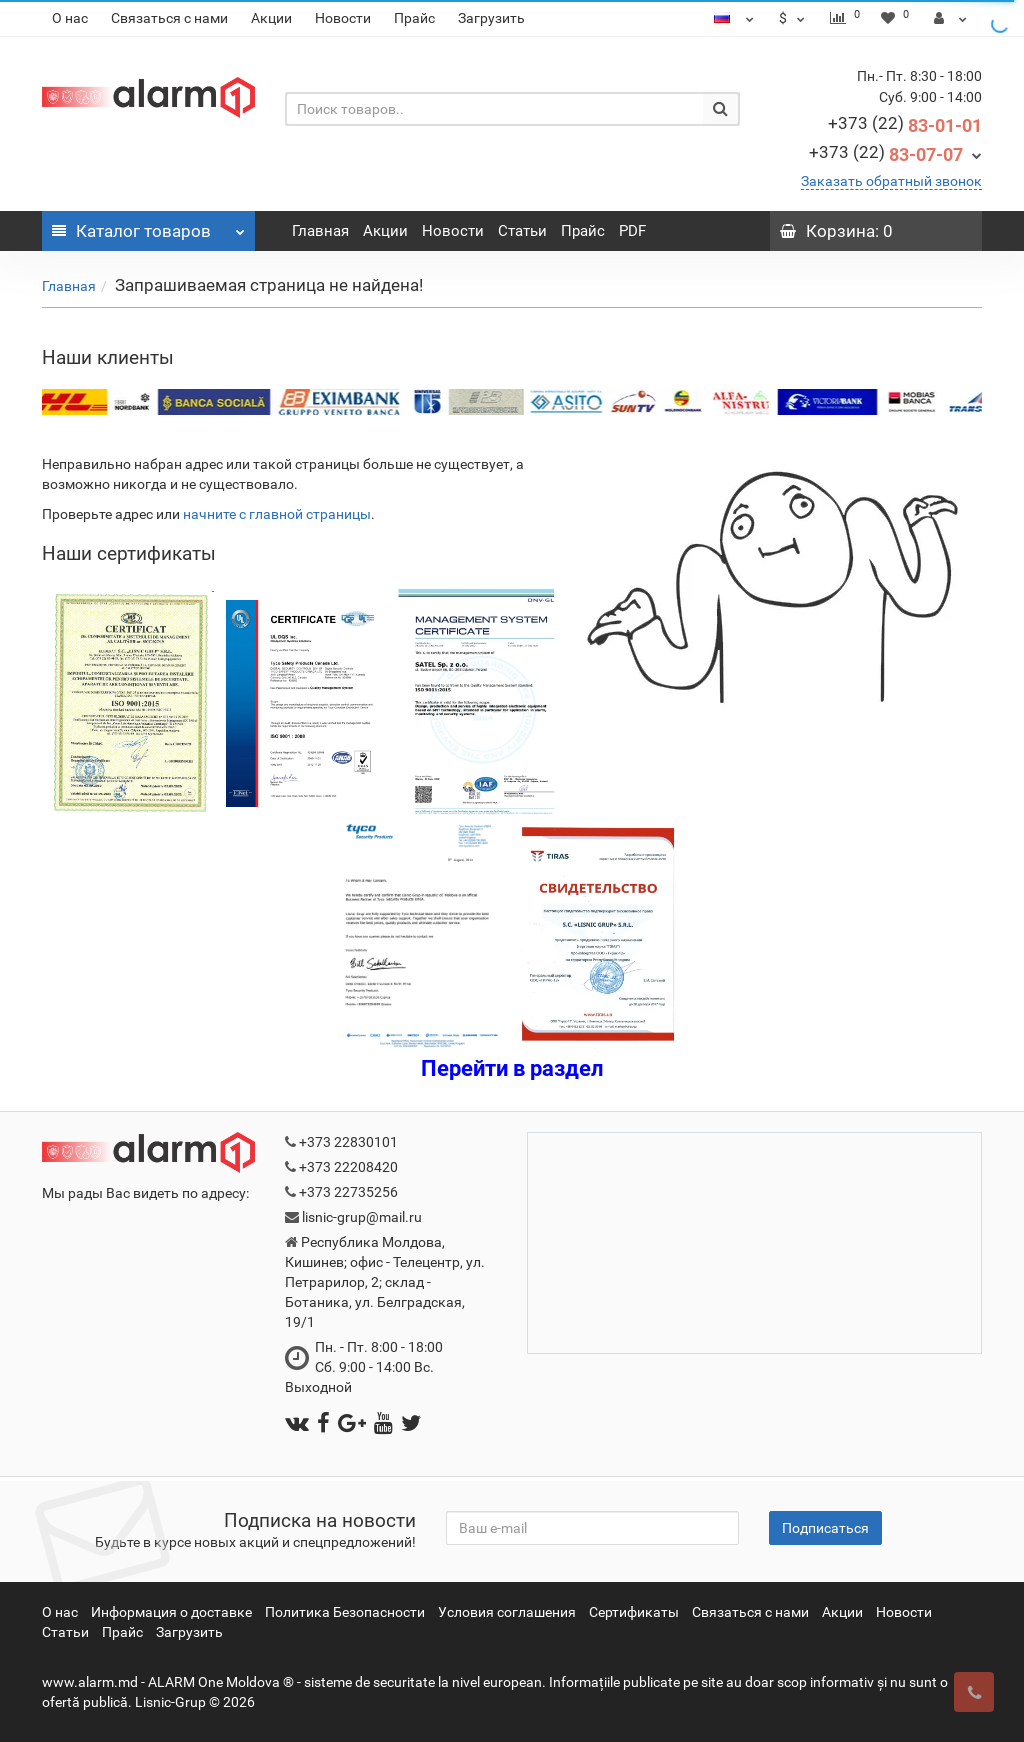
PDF (632, 231)
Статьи (522, 231)
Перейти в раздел (512, 1068)
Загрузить (491, 18)
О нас (70, 18)
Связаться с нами (169, 18)
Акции (271, 18)
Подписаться (825, 1528)
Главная (320, 231)
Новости (343, 18)
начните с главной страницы (277, 514)
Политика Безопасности (345, 1612)
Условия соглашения (507, 1612)
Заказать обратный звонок (891, 181)
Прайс (414, 18)
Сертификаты (634, 1612)
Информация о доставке (171, 1612)
